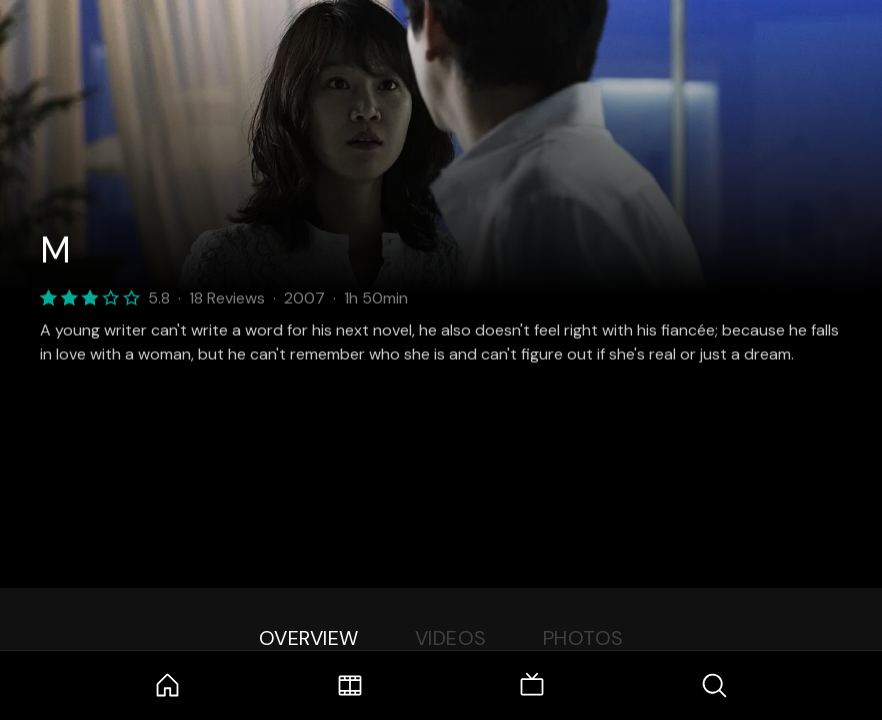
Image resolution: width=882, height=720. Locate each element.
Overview (309, 638)
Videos (451, 638)
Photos (583, 638)
